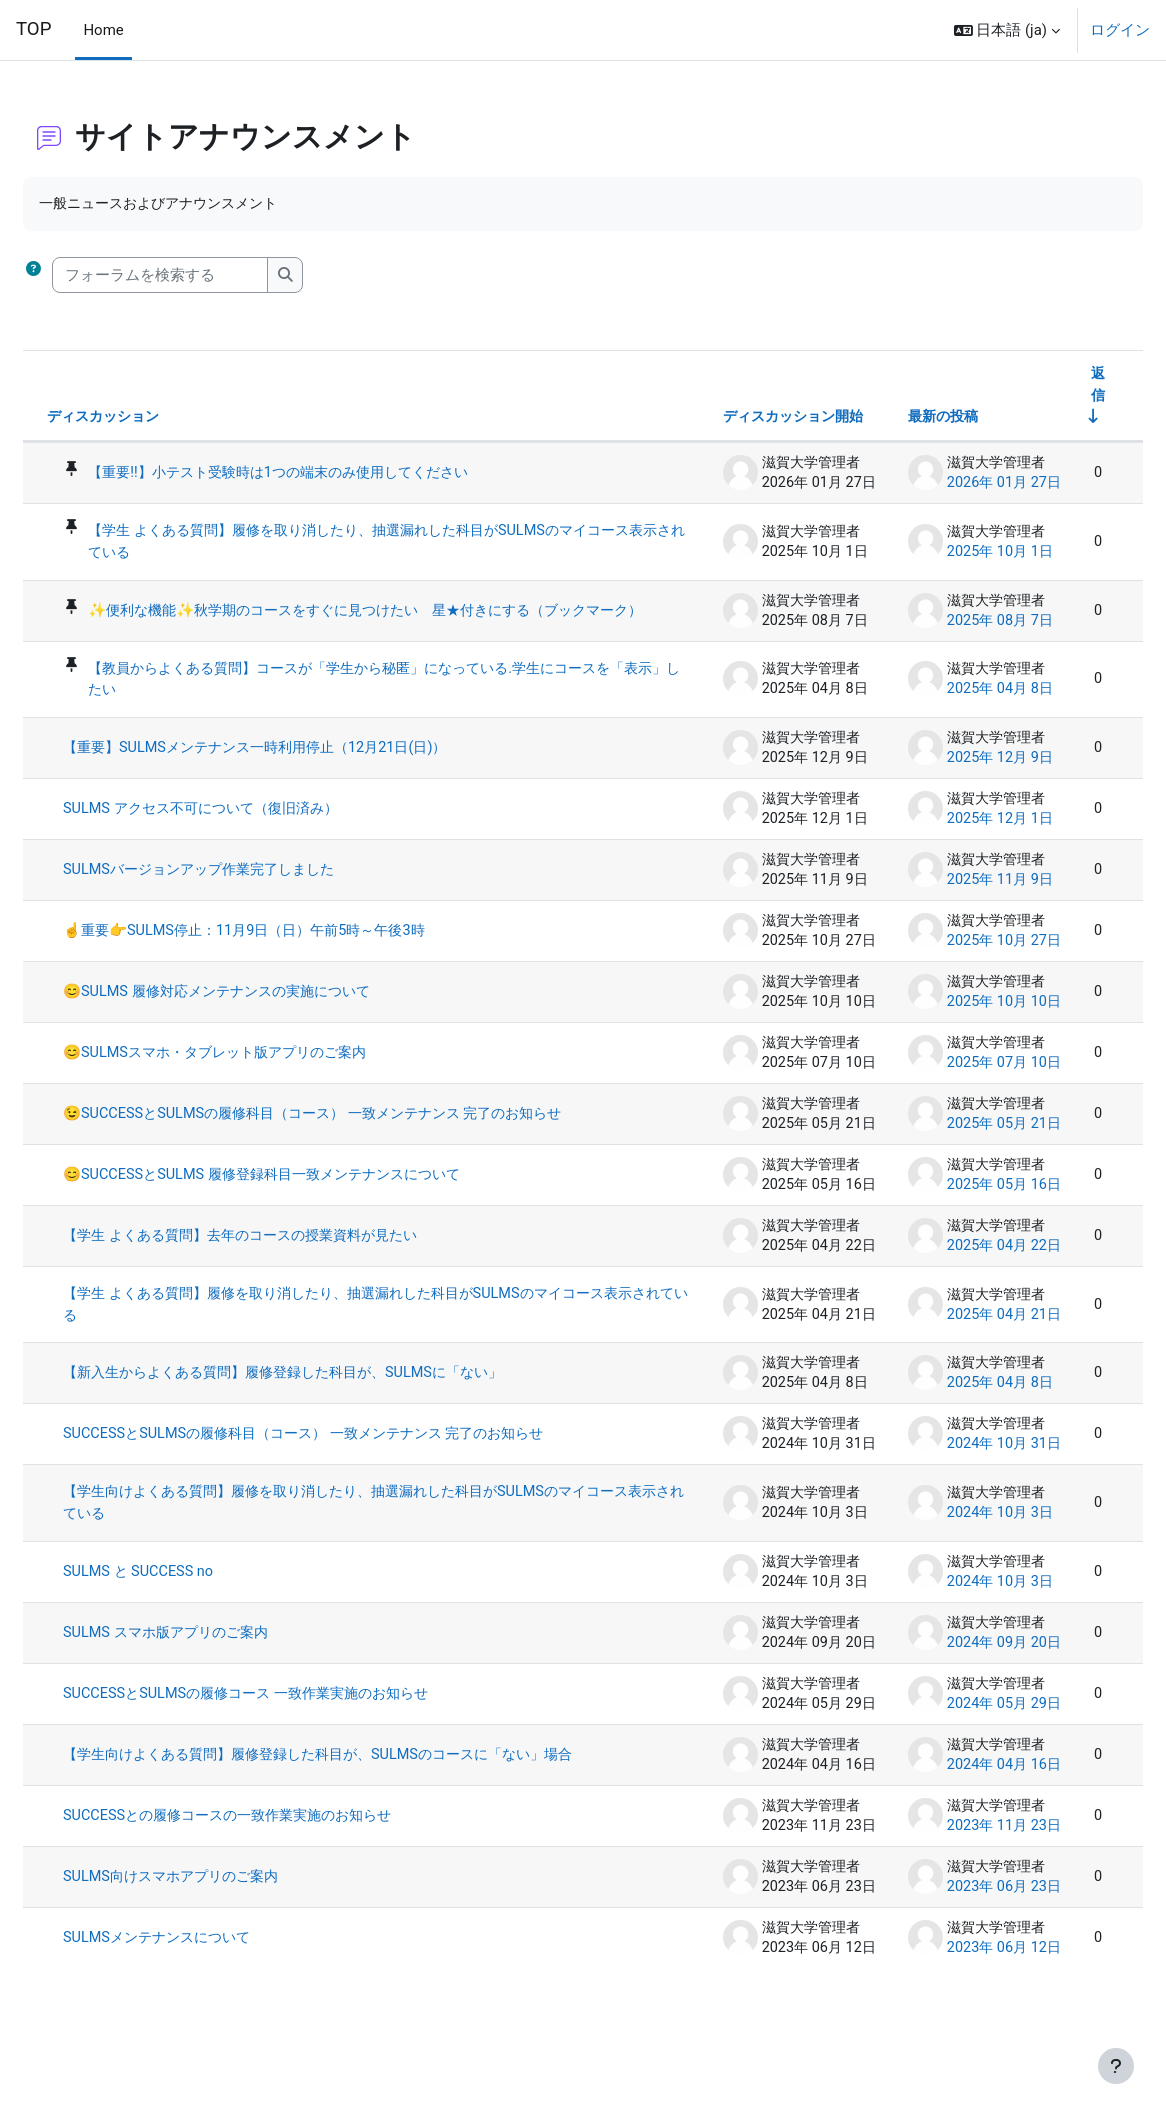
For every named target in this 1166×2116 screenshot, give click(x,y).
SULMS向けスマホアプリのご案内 (225, 1937)
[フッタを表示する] (1116, 2066)
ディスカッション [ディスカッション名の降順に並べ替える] (155, 420)
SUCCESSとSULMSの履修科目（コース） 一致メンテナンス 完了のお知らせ (366, 1476)
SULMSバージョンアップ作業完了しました (255, 893)
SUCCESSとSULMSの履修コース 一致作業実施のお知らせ (304, 1737)
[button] (1007, 30)
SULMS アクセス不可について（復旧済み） (257, 832)
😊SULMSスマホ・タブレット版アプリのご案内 (272, 1076)
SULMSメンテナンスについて (210, 1998)
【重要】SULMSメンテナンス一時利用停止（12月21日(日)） (315, 771)
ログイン (1120, 30)
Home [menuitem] (103, 30)
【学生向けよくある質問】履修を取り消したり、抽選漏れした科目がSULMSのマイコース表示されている (368, 1545)
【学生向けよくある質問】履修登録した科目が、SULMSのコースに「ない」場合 (368, 1806)
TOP (33, 29)
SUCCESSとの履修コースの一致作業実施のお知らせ (285, 1876)
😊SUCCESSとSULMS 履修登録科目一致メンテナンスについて (321, 1215)
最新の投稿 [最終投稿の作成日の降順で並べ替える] (891, 420)
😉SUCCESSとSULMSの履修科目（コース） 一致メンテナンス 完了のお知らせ (368, 1145)
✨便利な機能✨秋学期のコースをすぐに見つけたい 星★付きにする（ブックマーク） (373, 623)
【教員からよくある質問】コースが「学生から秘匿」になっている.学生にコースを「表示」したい (379, 701)
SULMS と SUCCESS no (189, 1615)
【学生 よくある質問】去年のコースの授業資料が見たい (300, 1276)
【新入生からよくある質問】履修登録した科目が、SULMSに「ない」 (345, 1415)
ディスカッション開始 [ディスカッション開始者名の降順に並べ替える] (738, 420)
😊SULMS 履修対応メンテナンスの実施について (274, 1015)
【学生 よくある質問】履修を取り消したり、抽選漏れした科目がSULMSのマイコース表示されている (380, 545)
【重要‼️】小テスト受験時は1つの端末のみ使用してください (340, 476)
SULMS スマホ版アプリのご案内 (219, 1676)
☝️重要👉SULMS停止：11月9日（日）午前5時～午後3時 (302, 954)
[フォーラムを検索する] (208, 275)
